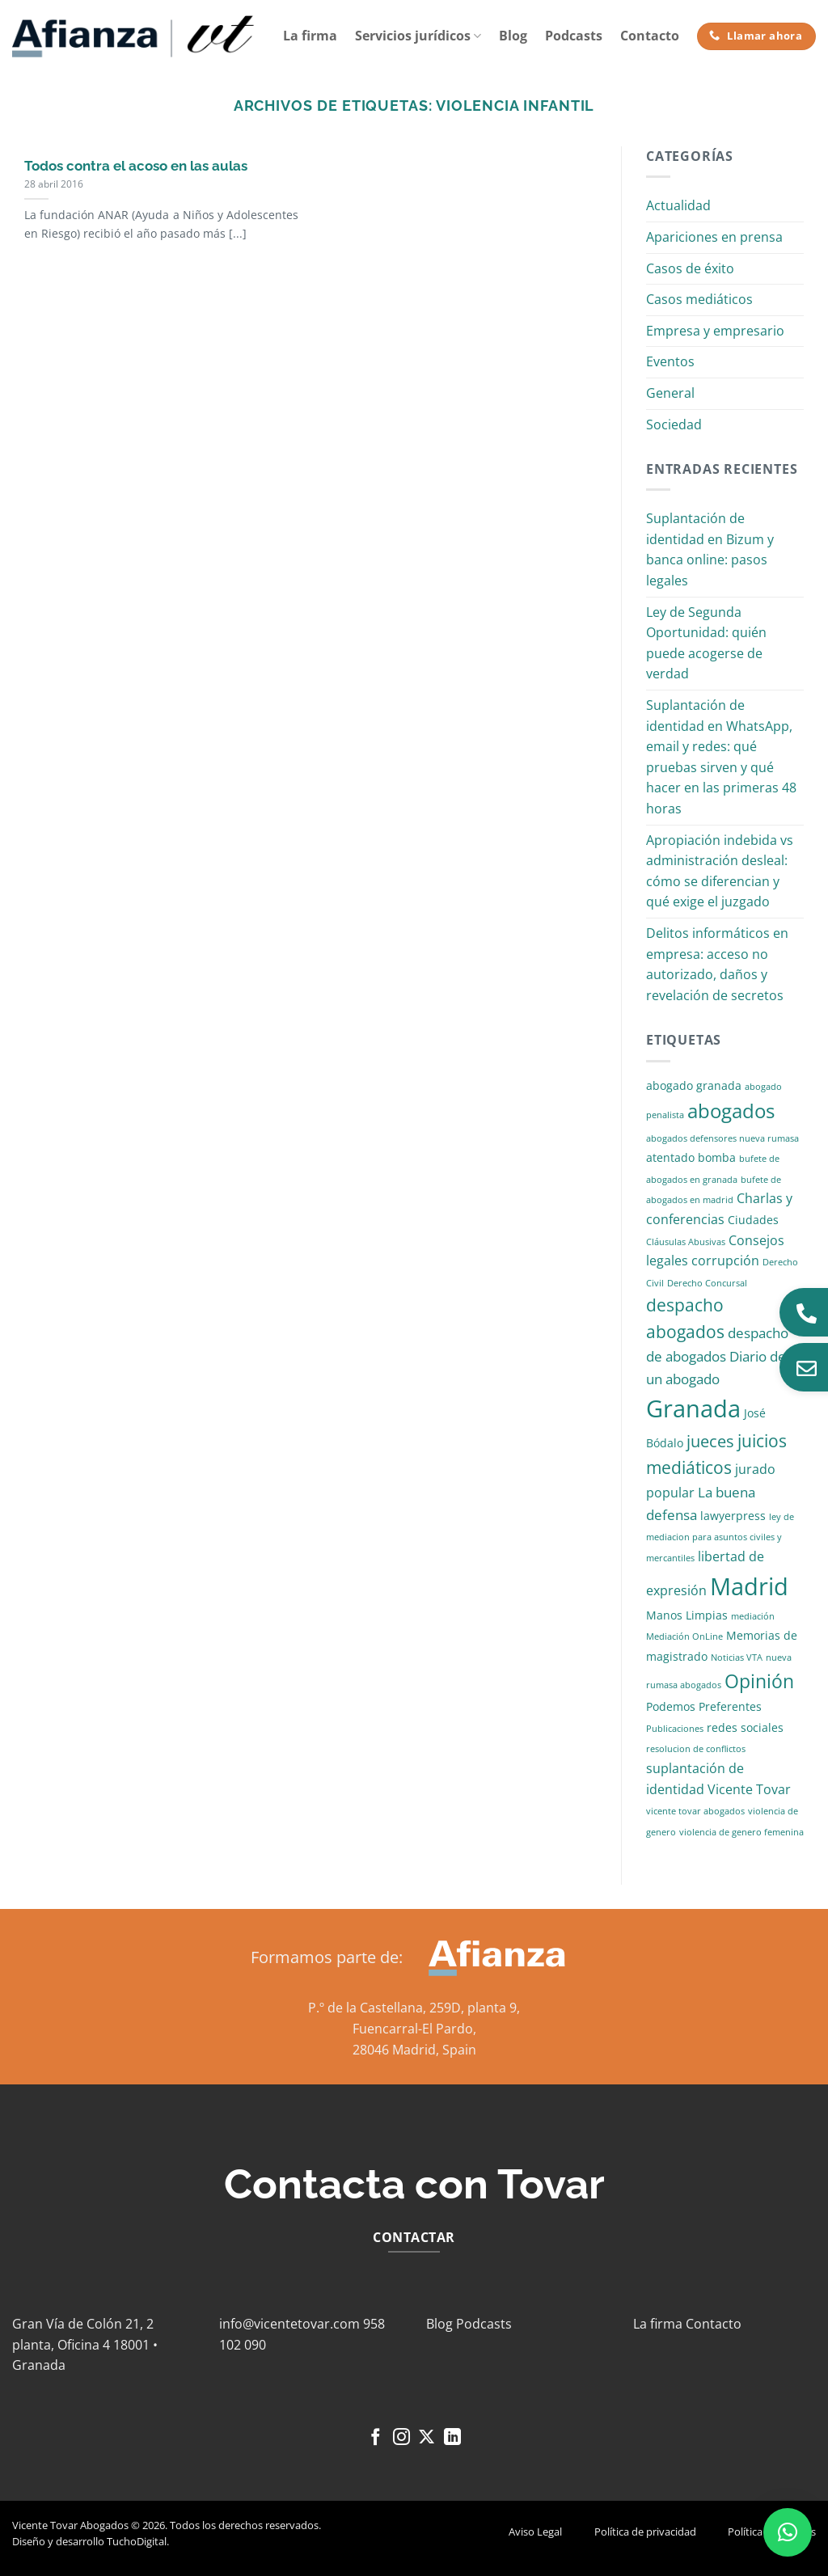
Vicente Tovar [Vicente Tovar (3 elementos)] (749, 1789)
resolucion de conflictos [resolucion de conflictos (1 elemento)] (696, 1749)
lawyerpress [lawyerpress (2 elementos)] (733, 1515)
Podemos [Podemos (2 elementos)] (670, 1706)
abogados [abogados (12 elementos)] (731, 1110)
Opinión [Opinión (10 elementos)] (759, 1681)
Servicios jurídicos (418, 35)
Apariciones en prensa (714, 237)
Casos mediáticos (699, 299)
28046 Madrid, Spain (414, 2050)
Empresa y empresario (715, 331)
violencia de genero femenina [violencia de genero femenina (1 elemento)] (741, 1832)
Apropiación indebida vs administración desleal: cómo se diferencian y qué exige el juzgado (719, 871)
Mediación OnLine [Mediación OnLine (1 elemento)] (684, 1636)
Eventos (670, 361)
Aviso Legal (535, 2531)
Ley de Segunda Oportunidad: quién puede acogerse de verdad (706, 643)
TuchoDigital (137, 2541)
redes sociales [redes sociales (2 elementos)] (745, 1727)
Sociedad (674, 424)
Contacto (649, 35)
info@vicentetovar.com (289, 2324)
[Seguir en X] (426, 2438)
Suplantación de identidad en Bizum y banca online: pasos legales (710, 549)
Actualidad (678, 205)
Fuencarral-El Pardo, (414, 2029)
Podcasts (573, 35)
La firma (310, 35)
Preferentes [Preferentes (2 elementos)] (730, 1706)
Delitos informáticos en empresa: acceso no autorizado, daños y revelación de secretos (717, 964)
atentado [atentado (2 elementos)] (670, 1157)
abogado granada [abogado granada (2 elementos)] (693, 1085)
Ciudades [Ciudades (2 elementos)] (753, 1219)
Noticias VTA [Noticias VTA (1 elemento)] (737, 1657)
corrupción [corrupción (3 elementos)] (725, 1260)
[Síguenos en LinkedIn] (452, 2438)
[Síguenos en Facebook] (375, 2438)
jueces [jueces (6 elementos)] (710, 1441)
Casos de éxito (690, 268)
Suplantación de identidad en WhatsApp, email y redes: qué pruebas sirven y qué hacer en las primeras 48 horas (721, 756)
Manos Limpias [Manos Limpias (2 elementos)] (687, 1615)
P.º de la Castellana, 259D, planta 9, (414, 2007)
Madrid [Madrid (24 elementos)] (749, 1586)
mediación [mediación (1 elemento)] (753, 1616)
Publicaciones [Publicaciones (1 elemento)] (674, 1728)
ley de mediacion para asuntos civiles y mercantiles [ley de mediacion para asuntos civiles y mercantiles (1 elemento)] (720, 1537)
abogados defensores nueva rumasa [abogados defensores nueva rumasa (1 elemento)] (722, 1138)
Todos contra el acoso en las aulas (135, 166)
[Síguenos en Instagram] (401, 2438)
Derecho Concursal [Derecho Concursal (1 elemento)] (707, 1283)
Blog (513, 35)
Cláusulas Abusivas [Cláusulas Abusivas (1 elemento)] (685, 1242)
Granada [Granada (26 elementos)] (693, 1408)
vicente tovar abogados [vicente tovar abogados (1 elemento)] (695, 1811)
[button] (787, 2532)
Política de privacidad (645, 2531)
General (670, 393)
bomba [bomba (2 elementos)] (717, 1157)
